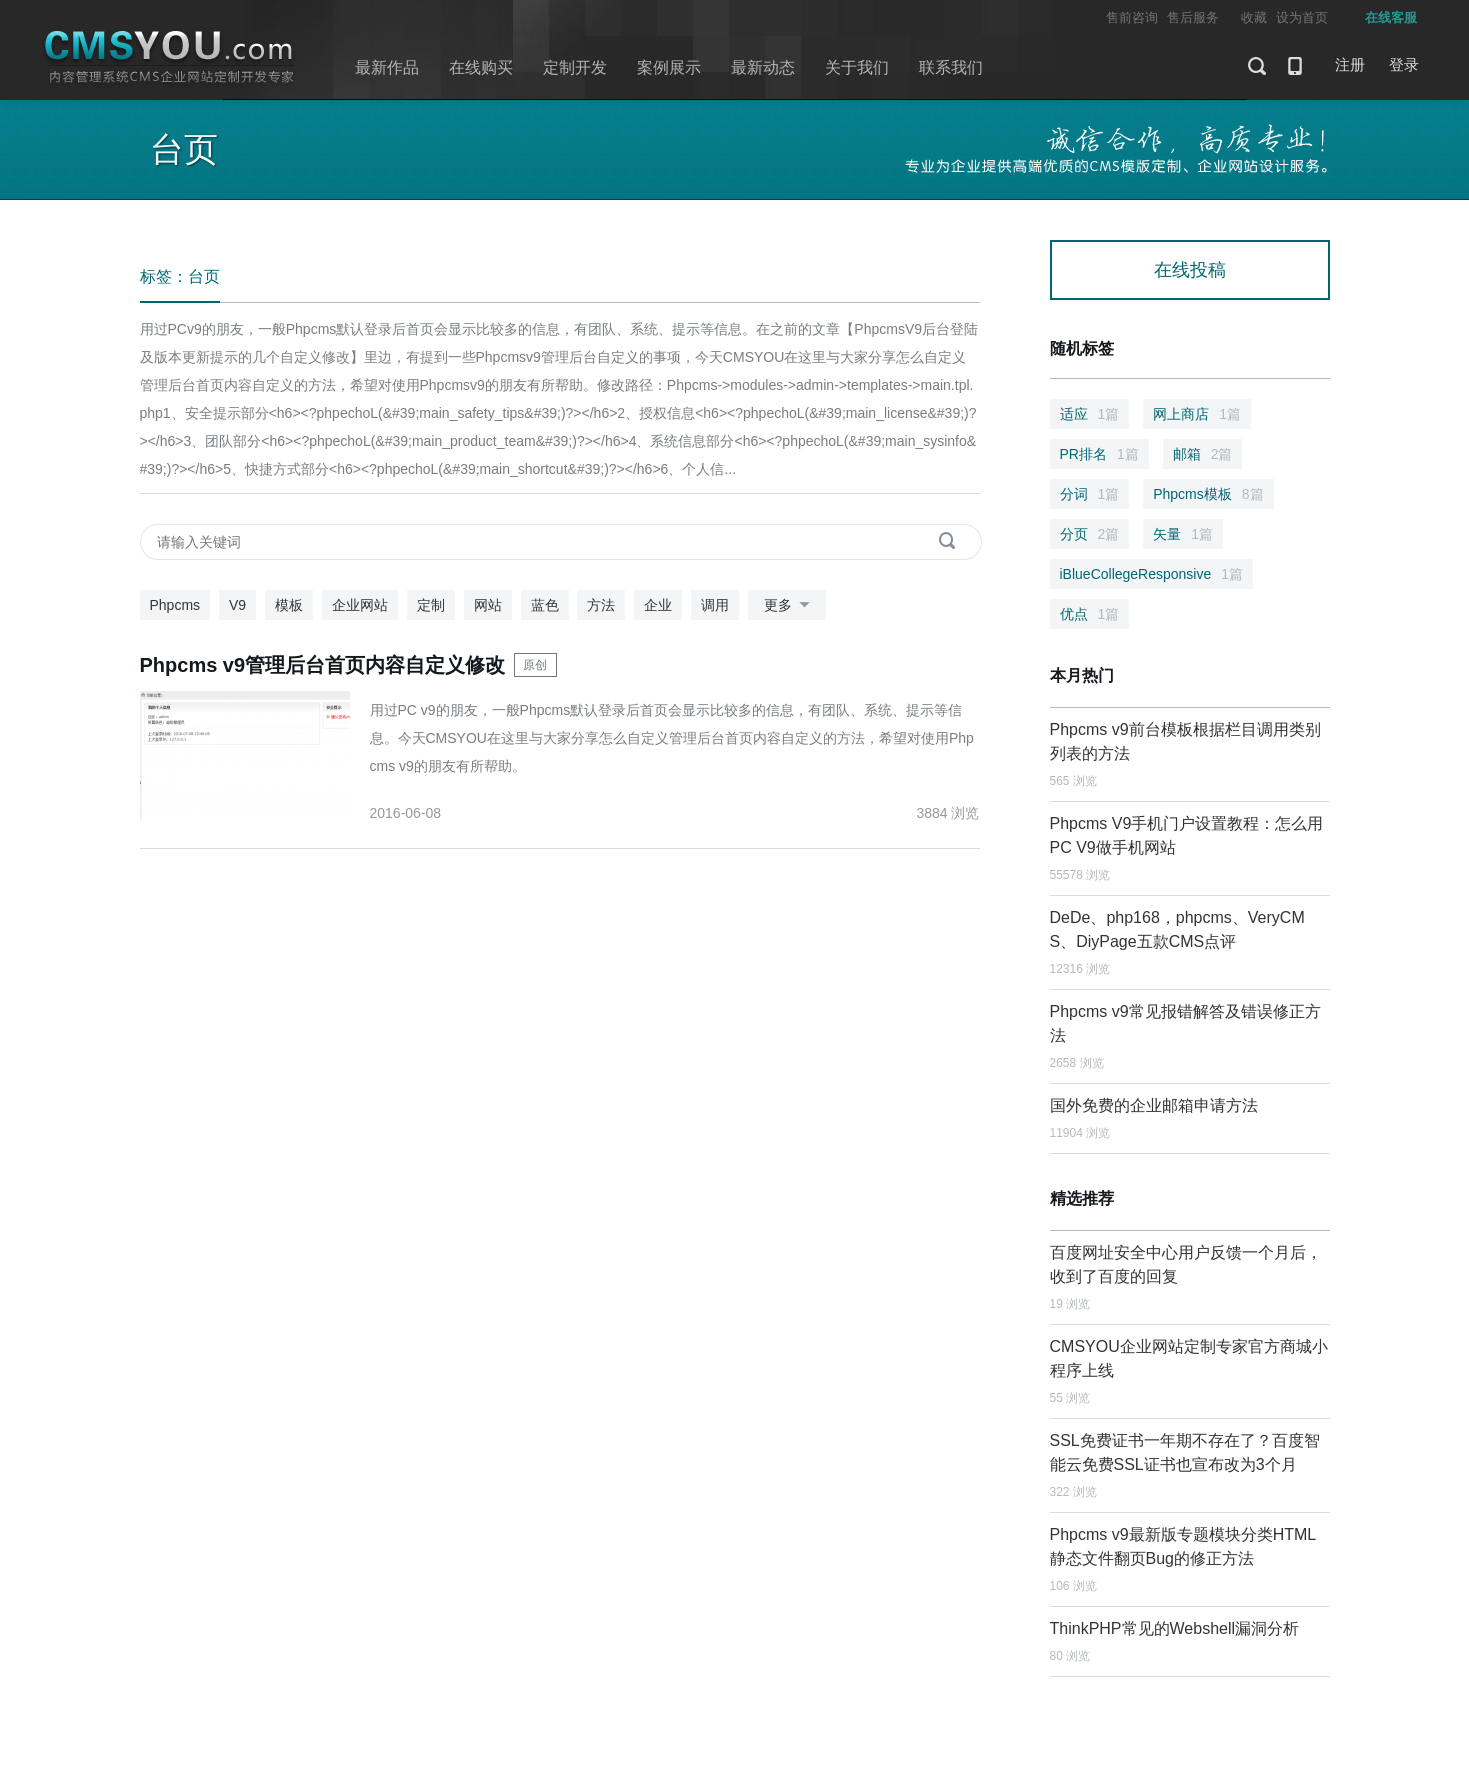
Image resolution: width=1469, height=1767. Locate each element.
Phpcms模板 (1208, 494)
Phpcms (175, 605)
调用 (715, 605)
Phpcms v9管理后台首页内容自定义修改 (323, 665)
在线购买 (481, 67)
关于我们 (857, 67)
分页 (1090, 534)
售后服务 (1193, 17)
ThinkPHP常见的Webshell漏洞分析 (1175, 1628)
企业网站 (360, 605)
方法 (601, 605)
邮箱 (1203, 454)
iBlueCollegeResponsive (1152, 574)
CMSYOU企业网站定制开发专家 (170, 57)
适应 (1090, 414)
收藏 (1254, 17)
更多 (790, 605)
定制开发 (575, 67)
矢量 (1183, 534)
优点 (1090, 614)
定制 (431, 605)
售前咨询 (1132, 17)
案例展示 (669, 67)
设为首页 (1302, 17)
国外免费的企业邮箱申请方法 (1154, 1105)
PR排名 (1099, 454)
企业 (658, 605)
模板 (289, 605)
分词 (1090, 494)
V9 (237, 605)
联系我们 (951, 67)
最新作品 (387, 67)
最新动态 (763, 67)
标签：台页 (180, 276)
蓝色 (545, 605)
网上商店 (1197, 414)
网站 (488, 605)
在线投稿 (1190, 270)
